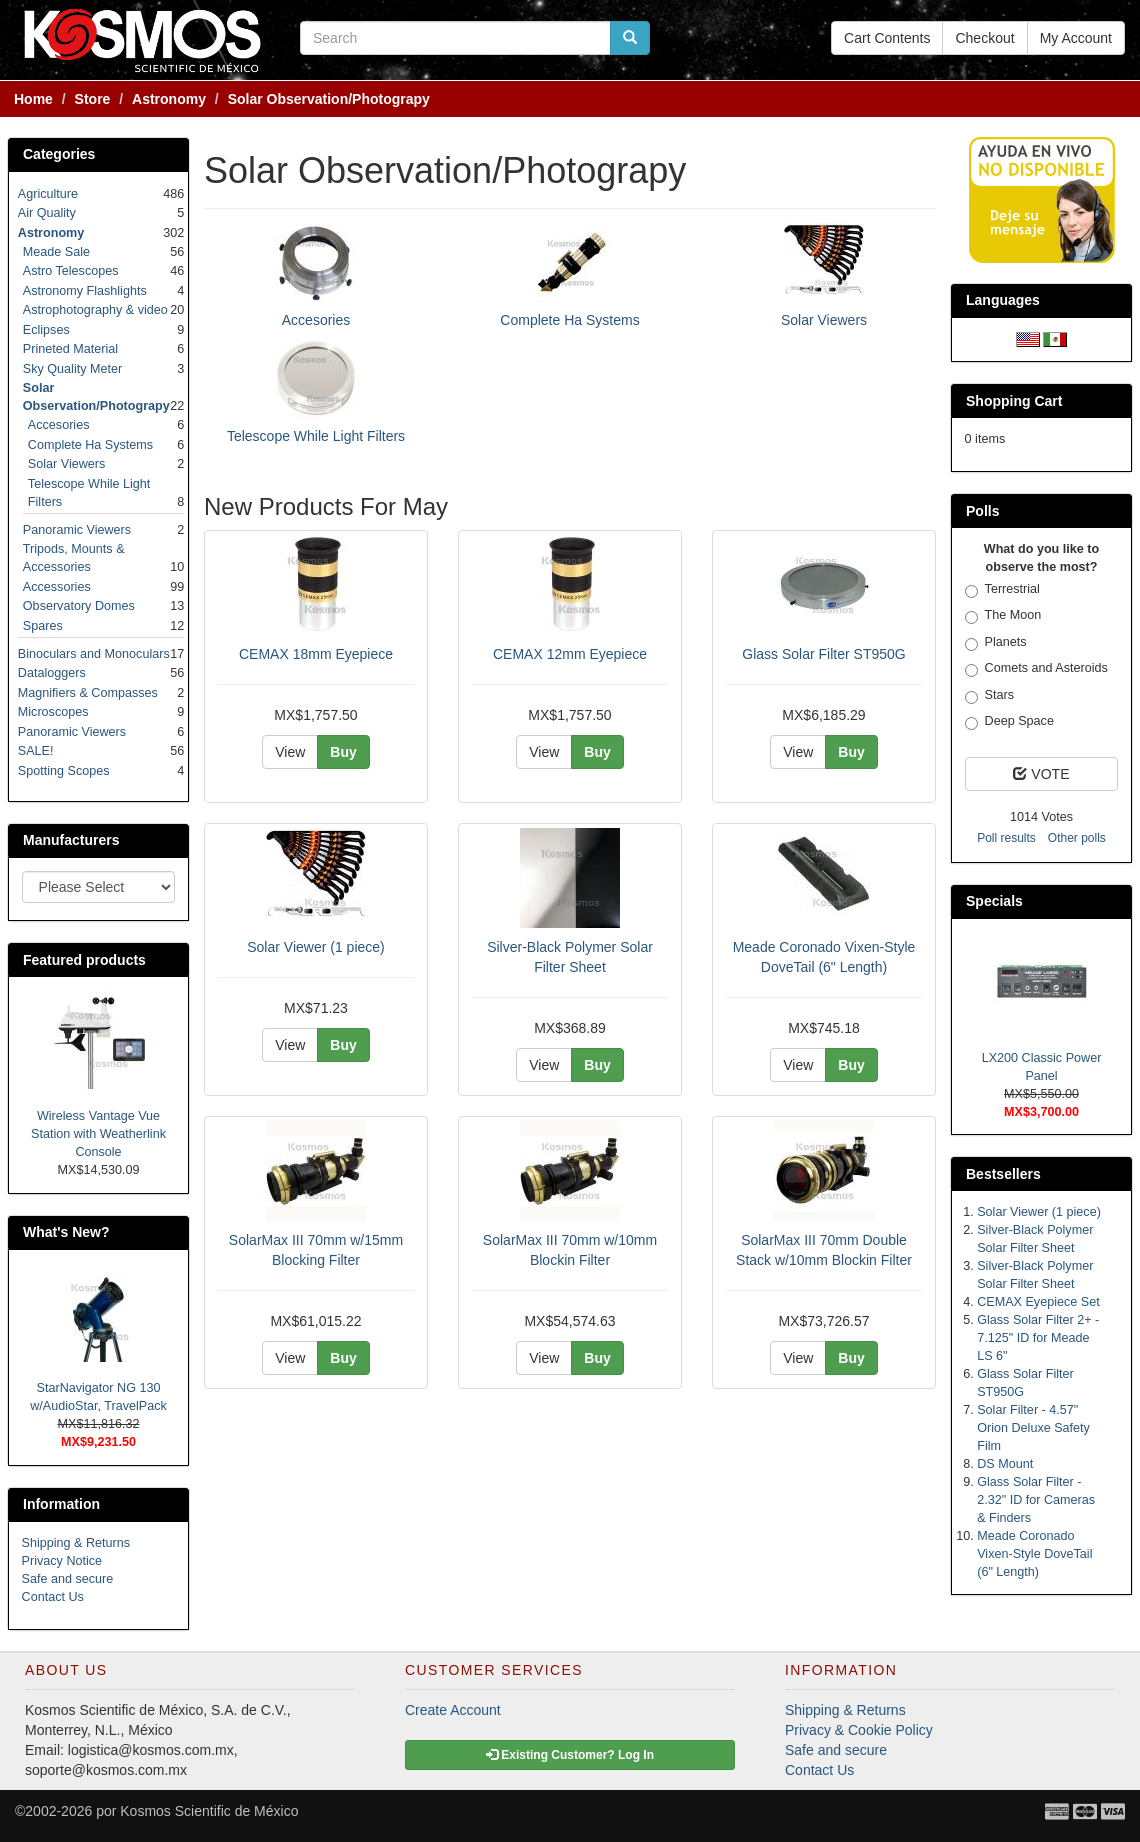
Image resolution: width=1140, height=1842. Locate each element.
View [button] (290, 752)
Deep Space (1009, 722)
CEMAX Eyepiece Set (1038, 1302)
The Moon (1003, 616)
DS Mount (1005, 1464)
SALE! (36, 751)
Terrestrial (1002, 590)
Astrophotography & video (95, 310)
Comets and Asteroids (1036, 669)
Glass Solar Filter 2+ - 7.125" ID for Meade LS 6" (1038, 1338)
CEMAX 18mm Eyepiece (316, 654)
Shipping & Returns (76, 1543)
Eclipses (46, 330)
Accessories (57, 587)
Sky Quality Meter (72, 369)
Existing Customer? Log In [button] (570, 1755)
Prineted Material (70, 349)
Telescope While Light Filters (316, 436)
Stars (989, 696)
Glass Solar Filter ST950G (823, 654)
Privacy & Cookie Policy (859, 1730)
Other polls (1077, 838)
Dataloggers (52, 673)
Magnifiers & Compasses (88, 693)
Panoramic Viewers (77, 530)
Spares (43, 626)
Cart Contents (887, 38)
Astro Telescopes (71, 271)
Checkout (984, 38)
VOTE (1041, 774)
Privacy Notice (62, 1561)
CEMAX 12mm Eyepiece (570, 654)
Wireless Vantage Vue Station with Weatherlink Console (98, 1134)
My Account (1076, 38)
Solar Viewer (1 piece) (315, 947)
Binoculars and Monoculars (94, 654)
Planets (996, 643)
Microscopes (53, 712)
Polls (982, 511)
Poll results (1006, 838)
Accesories (316, 320)
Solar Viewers (824, 320)
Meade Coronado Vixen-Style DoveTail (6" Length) (1034, 1554)
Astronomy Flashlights (85, 291)
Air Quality (47, 213)
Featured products (84, 960)
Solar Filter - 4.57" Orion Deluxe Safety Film (1033, 1428)
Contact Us (53, 1597)
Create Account (453, 1710)
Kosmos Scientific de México (209, 1811)
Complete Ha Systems (569, 320)
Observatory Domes (79, 606)
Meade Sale (56, 252)
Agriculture (48, 194)
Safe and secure (68, 1579)
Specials (994, 901)
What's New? (66, 1232)
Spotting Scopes (64, 771)
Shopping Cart (1014, 401)
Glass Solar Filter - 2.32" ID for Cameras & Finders (1036, 1500)
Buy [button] (343, 752)
